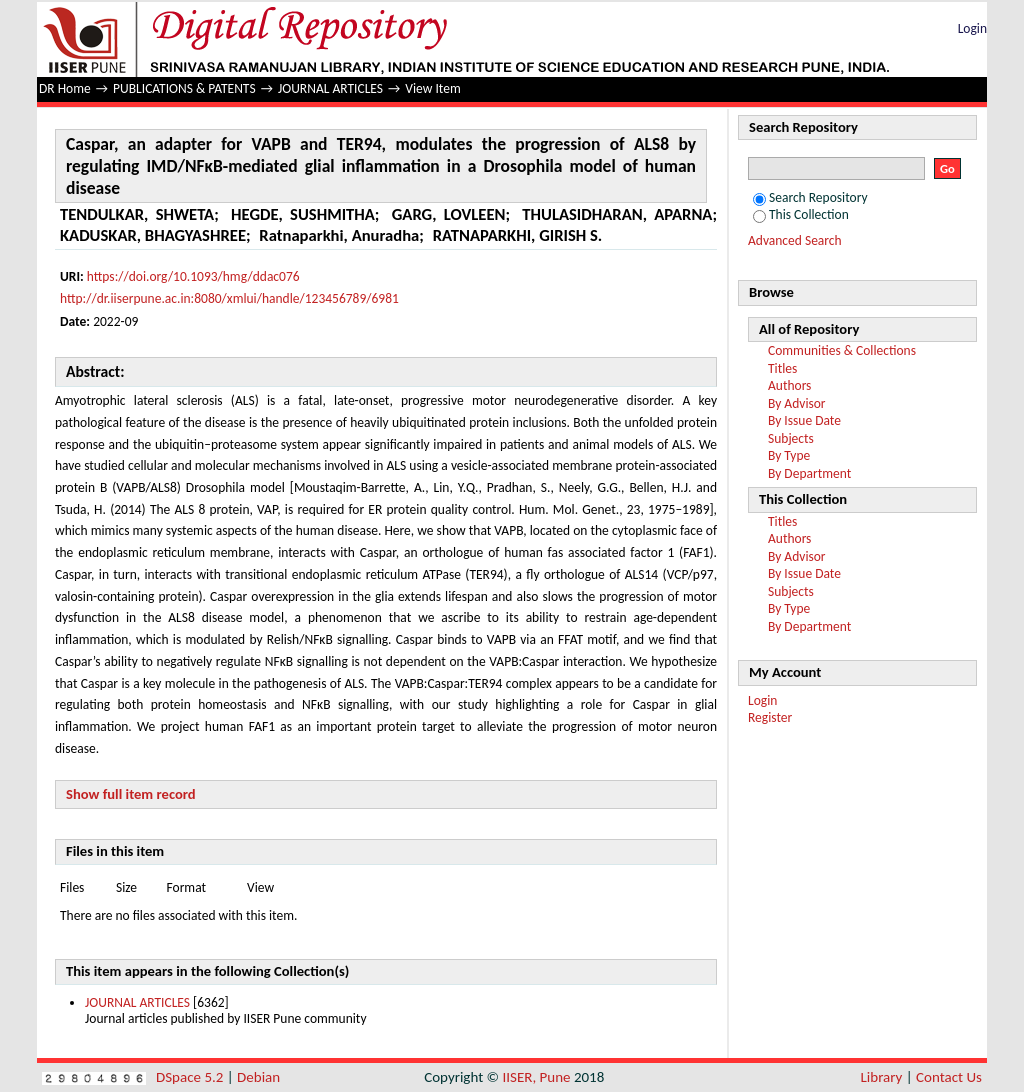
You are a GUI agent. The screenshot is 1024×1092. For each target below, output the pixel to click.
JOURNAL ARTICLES (330, 88)
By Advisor (797, 403)
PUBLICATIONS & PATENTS (184, 88)
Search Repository (810, 197)
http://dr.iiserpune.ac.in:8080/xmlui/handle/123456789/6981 (229, 298)
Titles (782, 368)
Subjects (791, 438)
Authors (789, 385)
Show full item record (131, 794)
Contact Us (949, 1077)
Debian (258, 1077)
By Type (789, 455)
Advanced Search (795, 240)
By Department (809, 473)
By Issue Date (804, 420)
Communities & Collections (842, 350)
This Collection (801, 214)
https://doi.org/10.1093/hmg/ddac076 (193, 276)
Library (882, 1077)
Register (770, 717)
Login (972, 28)
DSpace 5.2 (191, 1077)
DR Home (65, 88)
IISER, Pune (536, 1077)
